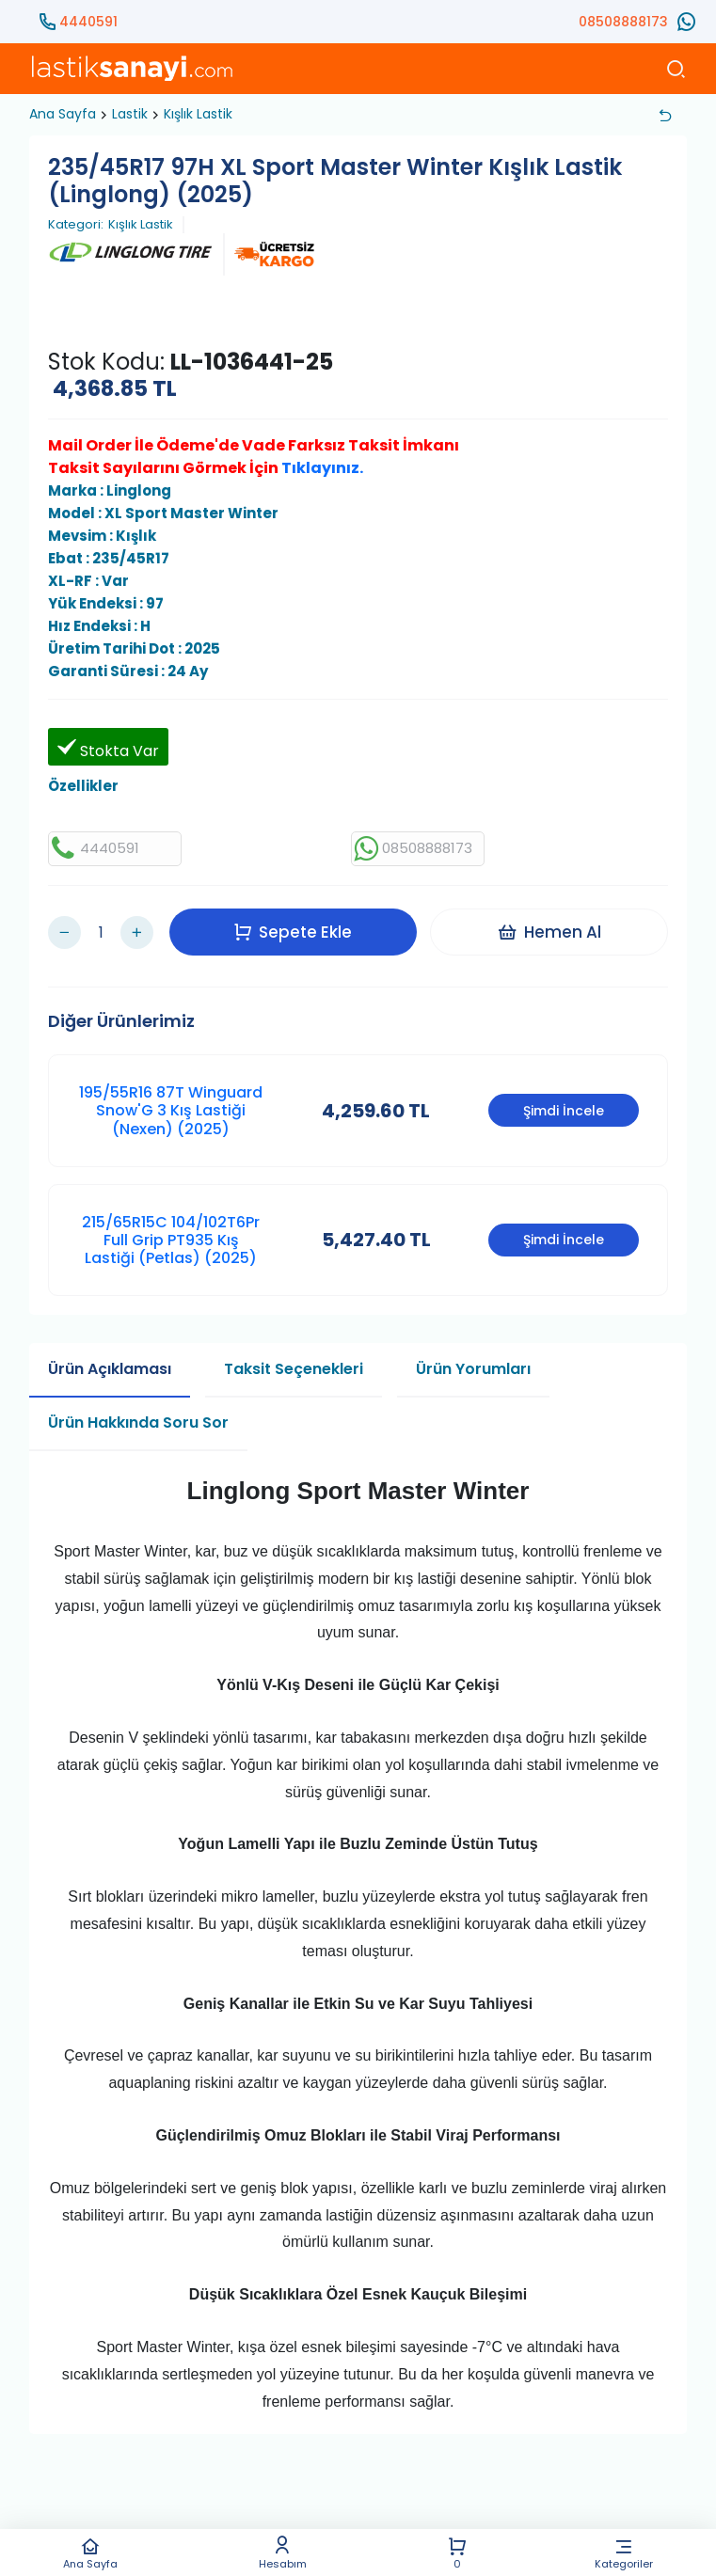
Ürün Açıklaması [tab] (109, 1360)
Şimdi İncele (563, 1102)
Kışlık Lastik (198, 113)
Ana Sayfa (91, 2552)
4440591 (88, 21)
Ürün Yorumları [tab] (473, 1360)
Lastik (130, 113)
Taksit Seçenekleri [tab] (293, 1360)
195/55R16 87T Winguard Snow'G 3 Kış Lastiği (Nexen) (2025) (171, 1101)
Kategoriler (624, 2552)
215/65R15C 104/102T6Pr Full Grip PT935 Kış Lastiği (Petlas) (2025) (171, 1231)
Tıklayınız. (322, 468)
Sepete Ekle (296, 927)
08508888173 (623, 21)
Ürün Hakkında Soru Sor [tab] (138, 1414)
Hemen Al (552, 927)
